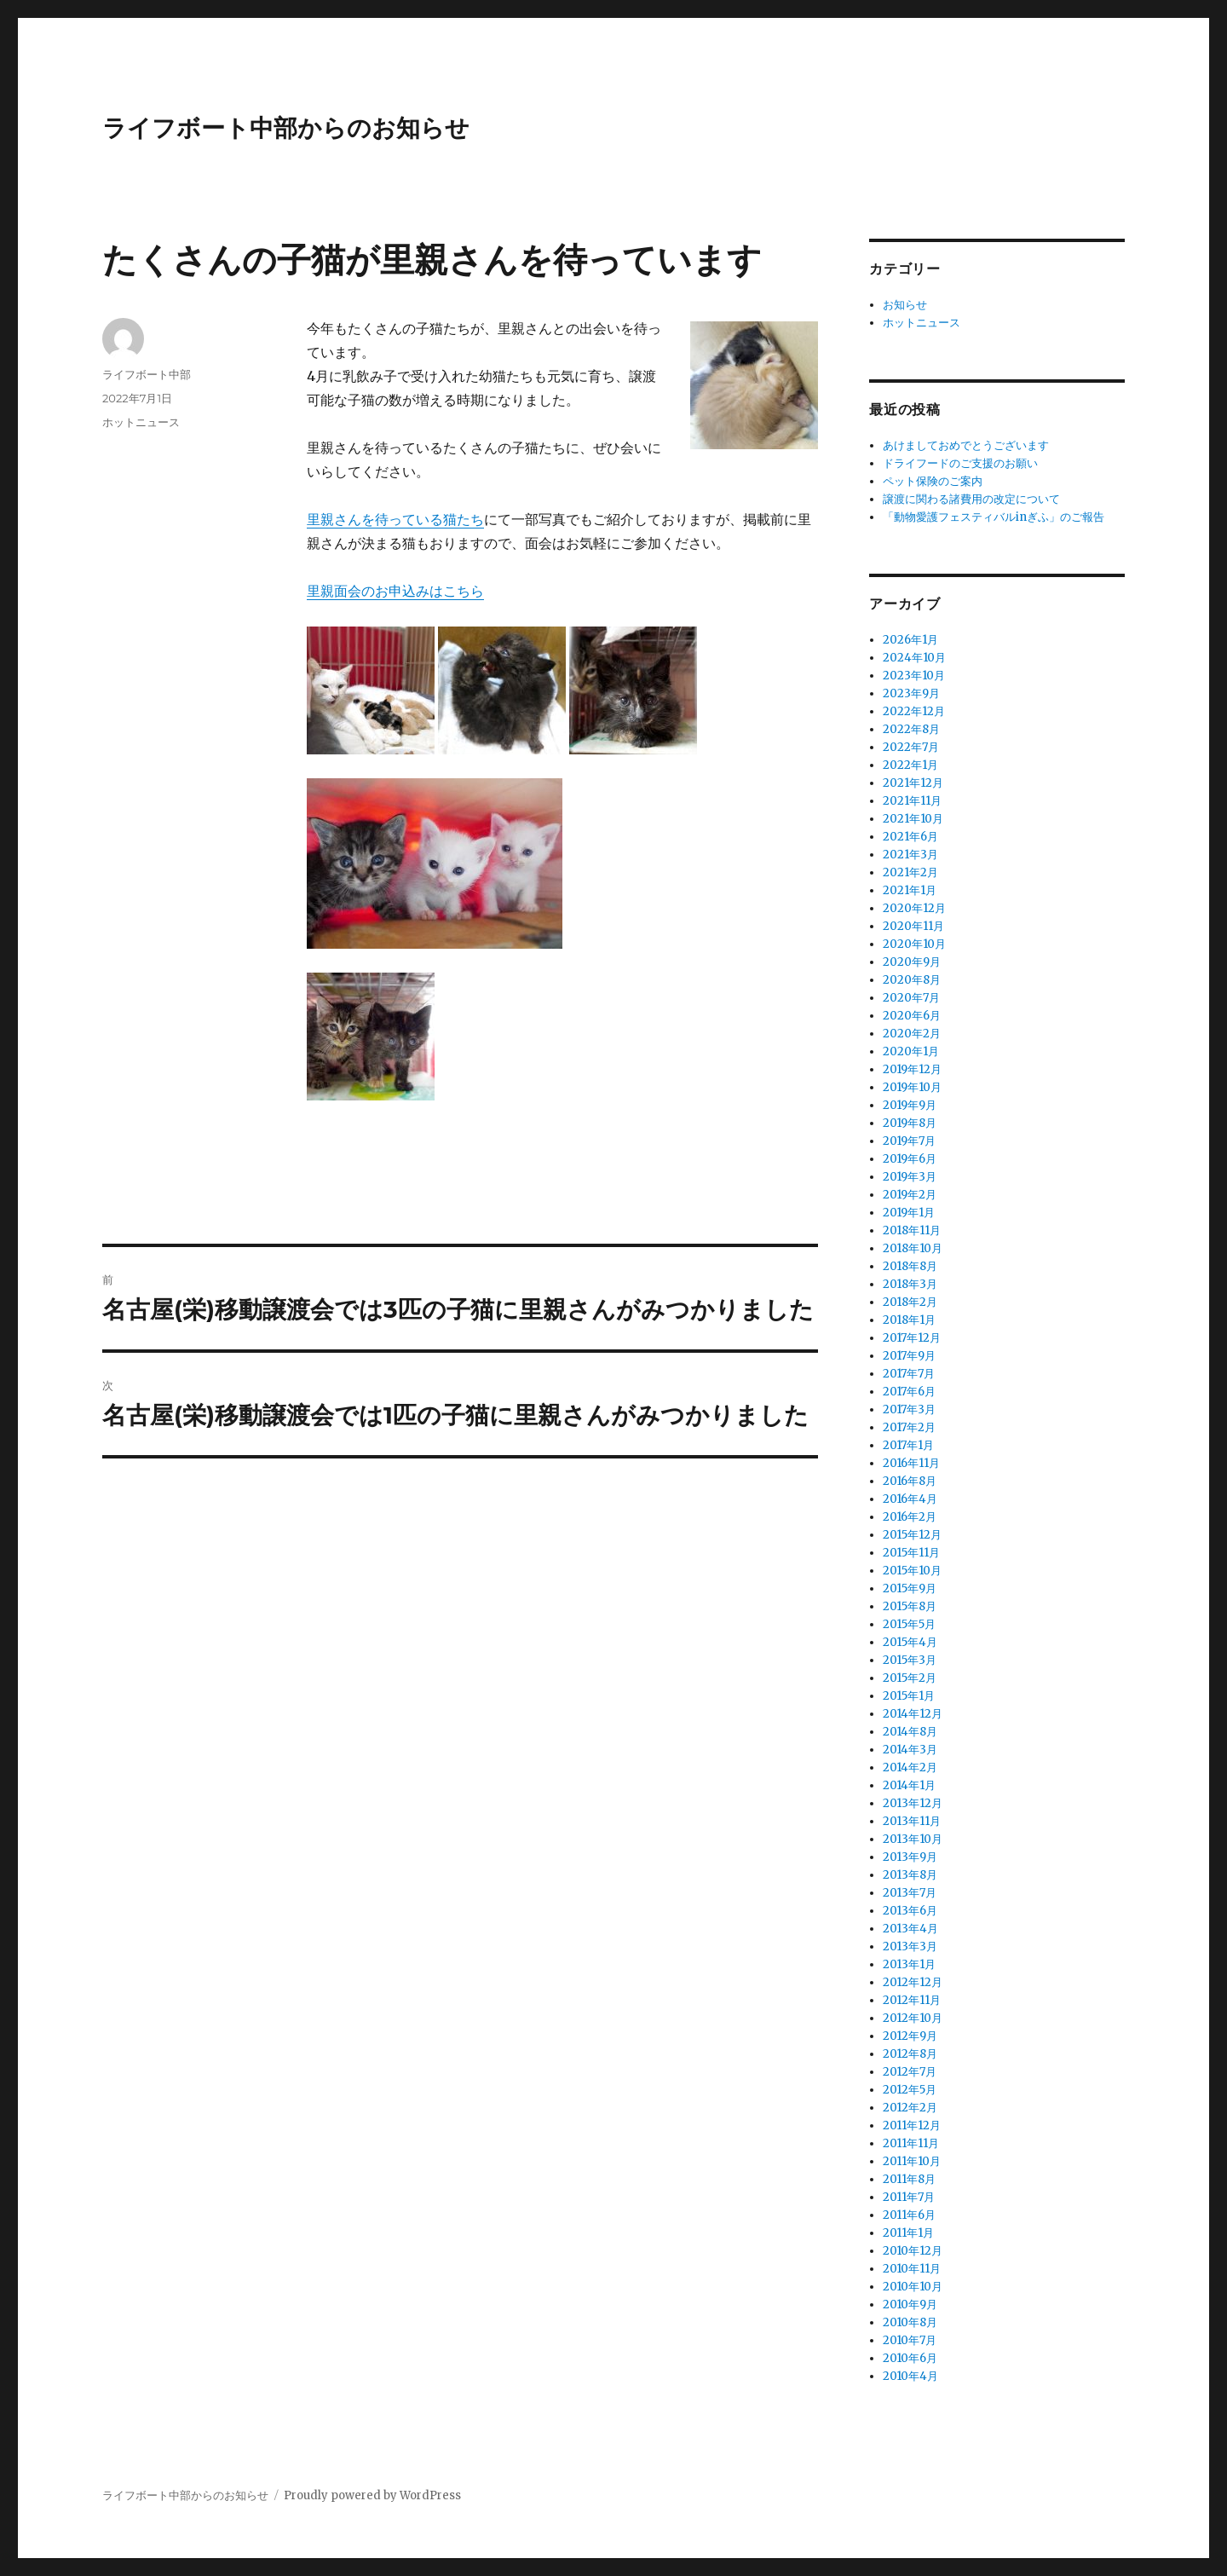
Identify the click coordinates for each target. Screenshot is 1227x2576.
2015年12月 (912, 1535)
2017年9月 (909, 1356)
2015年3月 (909, 1660)
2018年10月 (912, 1248)
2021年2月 (910, 872)
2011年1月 (908, 2233)
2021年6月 (910, 836)
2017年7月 (909, 1373)
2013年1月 (909, 1964)
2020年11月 (913, 926)
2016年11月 (911, 1463)
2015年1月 (909, 1696)
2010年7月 (909, 2340)
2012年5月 (909, 2089)
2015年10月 (912, 1570)
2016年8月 (909, 1481)
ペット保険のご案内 (932, 481)
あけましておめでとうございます (966, 445)
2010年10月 (912, 2286)
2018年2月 (910, 1302)
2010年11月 (912, 2268)
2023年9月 (911, 693)
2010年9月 (910, 2304)
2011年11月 (911, 2143)
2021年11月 (912, 801)
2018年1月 (909, 1320)
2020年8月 (912, 980)
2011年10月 (912, 2161)
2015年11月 (911, 1552)
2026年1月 (910, 639)
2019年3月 (909, 1177)
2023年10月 (914, 675)
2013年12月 (912, 1803)
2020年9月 (912, 962)
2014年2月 (910, 1767)
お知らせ (905, 304)
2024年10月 (914, 657)
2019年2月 (909, 1194)
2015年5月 (909, 1624)
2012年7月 (909, 2072)
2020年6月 (912, 1015)
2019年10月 (912, 1087)
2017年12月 (912, 1338)
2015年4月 (910, 1642)
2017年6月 (909, 1391)
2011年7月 (909, 2197)
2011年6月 (909, 2215)
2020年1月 (911, 1051)
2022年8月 (911, 729)
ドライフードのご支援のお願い (960, 463)
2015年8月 (909, 1606)
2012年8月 (910, 2054)
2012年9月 (910, 2036)
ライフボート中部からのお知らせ (285, 127)
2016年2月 (909, 1517)
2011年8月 (909, 2179)
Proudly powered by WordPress (372, 2495)
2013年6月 (910, 1910)
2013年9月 (910, 1857)
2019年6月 (909, 1159)
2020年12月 (914, 908)
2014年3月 (910, 1749)
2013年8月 (910, 1875)
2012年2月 (910, 2107)
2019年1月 (909, 1212)
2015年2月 (909, 1678)
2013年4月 (910, 1928)
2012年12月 (912, 1982)
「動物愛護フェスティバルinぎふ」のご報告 (993, 517)
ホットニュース (141, 422)
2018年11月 (912, 1230)
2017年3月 (909, 1409)
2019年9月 (909, 1105)
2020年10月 (914, 944)
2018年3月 (910, 1284)
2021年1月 (909, 890)
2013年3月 (910, 1946)
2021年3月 (910, 854)
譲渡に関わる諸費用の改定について (971, 499)
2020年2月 (912, 1033)
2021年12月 (913, 783)
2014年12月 (912, 1714)
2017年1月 (908, 1445)
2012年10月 (912, 2018)
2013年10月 (912, 1839)
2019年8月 (909, 1123)
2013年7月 (909, 1893)
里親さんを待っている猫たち (395, 519)
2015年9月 (909, 1588)
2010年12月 (912, 2251)
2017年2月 (909, 1427)
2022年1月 (910, 765)
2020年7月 (911, 998)
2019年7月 (909, 1141)
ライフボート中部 (146, 374)
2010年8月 (910, 2322)
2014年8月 (910, 1731)
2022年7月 (911, 747)
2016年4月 (910, 1499)
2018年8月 (910, 1266)
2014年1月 (909, 1785)
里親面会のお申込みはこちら (395, 590)
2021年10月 (913, 818)
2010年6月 (910, 2358)
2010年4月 (910, 2376)
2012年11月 (912, 2000)
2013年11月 (912, 1821)
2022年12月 (914, 711)
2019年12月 (912, 1069)
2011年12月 (912, 2125)
